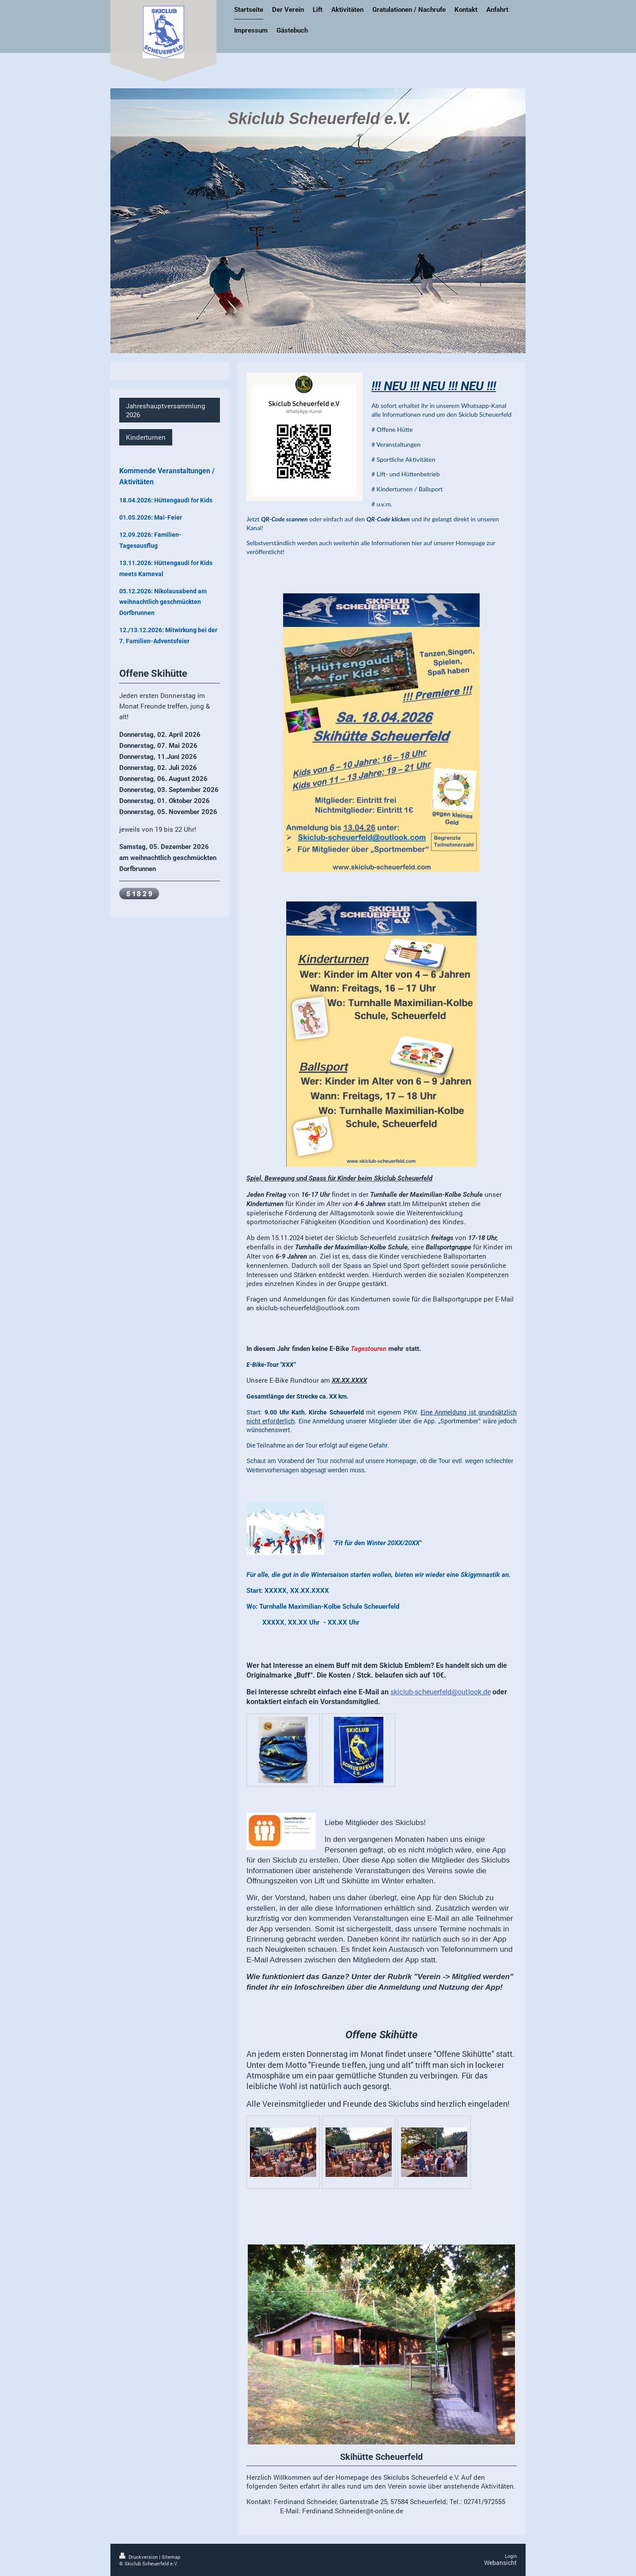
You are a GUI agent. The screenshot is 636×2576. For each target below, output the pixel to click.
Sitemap (171, 2556)
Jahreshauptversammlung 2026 (165, 410)
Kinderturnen (146, 437)
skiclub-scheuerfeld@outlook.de (440, 1691)
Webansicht (500, 2562)
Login (511, 2556)
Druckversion (139, 2556)
